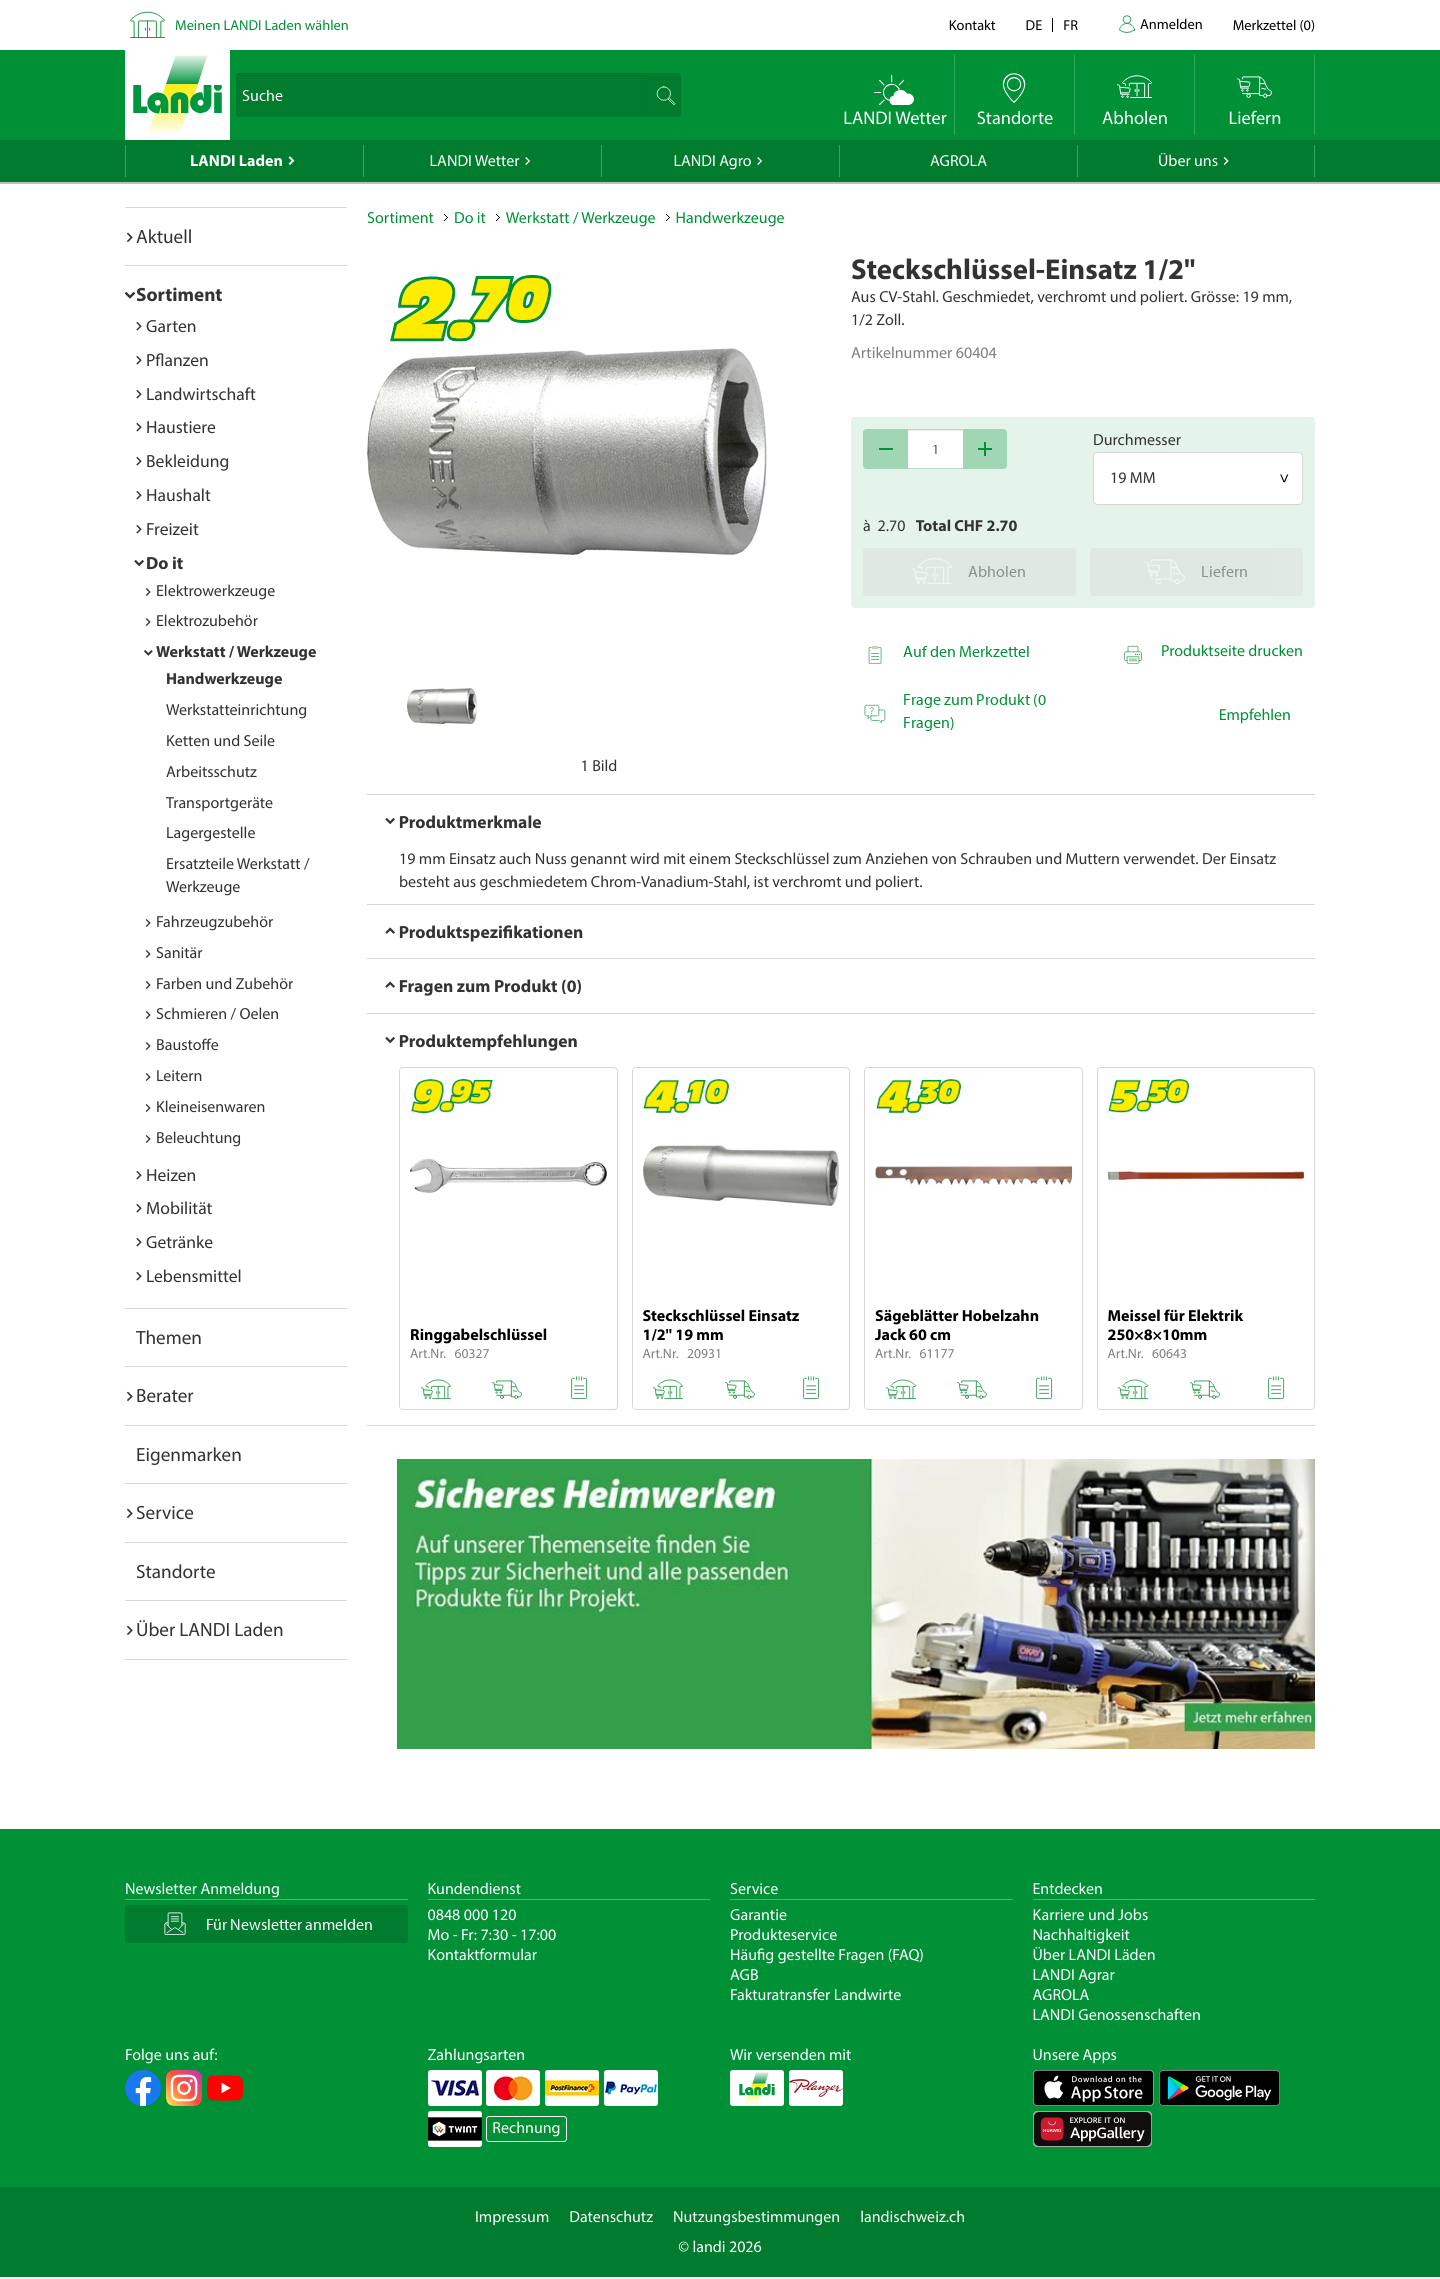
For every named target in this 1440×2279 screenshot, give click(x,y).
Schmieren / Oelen (217, 1014)
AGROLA (958, 161)
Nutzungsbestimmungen (756, 2217)
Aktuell (164, 236)
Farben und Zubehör (224, 984)
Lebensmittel (194, 1275)
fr (1070, 24)
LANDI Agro (712, 161)
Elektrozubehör (207, 621)
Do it (164, 562)
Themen (169, 1337)
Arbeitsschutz (211, 772)
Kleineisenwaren (210, 1107)
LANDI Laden (236, 161)
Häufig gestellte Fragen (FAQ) (827, 1955)
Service (165, 1512)
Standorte (176, 1571)
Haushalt (178, 494)
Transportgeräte (219, 803)
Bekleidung (187, 460)
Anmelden (1171, 23)
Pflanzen (177, 359)
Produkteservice (783, 1935)
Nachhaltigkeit (1081, 1935)
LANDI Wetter (475, 161)
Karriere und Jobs (1091, 1915)
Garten (171, 325)
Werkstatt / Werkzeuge (236, 652)
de (1034, 24)
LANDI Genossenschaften (1117, 2015)
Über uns (1188, 161)
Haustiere (181, 426)
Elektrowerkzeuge (215, 591)
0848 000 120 (472, 1915)
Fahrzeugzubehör (214, 922)
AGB (744, 1975)
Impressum (512, 2217)
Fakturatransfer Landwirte (815, 1995)
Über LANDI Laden (210, 1629)
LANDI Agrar (1074, 1975)
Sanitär (179, 953)
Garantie (758, 1915)
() (1274, 24)
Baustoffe (187, 1045)
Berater (165, 1395)
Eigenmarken (189, 1454)
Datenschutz (611, 2217)
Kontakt (972, 24)
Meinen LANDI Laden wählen (262, 24)
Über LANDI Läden (1094, 1955)
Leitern (179, 1076)
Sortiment (179, 294)
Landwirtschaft (201, 393)
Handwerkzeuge (224, 679)
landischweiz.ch (912, 2217)
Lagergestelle (210, 833)
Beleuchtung (198, 1138)
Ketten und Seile (220, 741)
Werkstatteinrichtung (236, 710)
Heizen (171, 1174)
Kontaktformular (483, 1955)
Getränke (179, 1241)
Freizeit (172, 528)
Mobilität (179, 1207)
